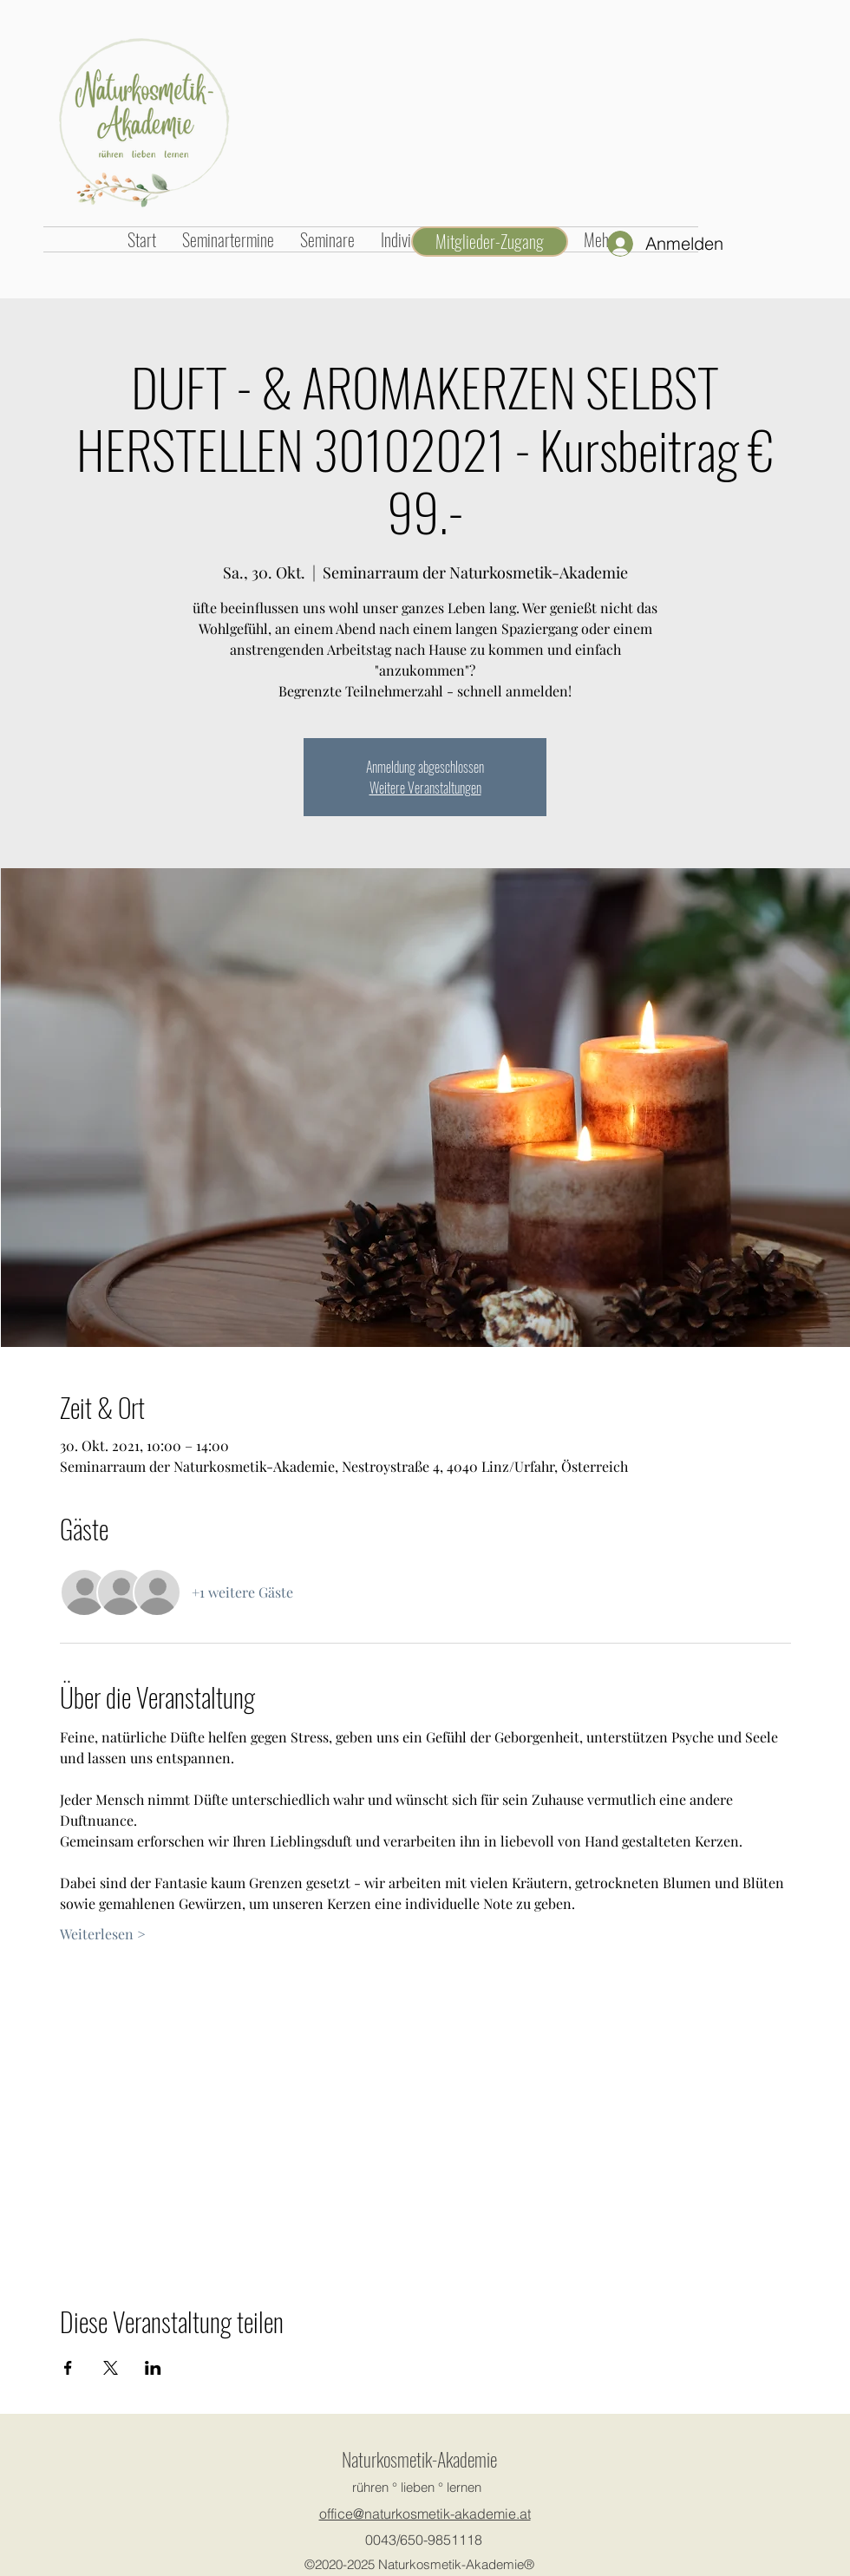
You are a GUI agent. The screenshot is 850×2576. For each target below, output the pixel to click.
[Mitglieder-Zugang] (489, 241)
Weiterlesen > (103, 1934)
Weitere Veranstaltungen (425, 787)
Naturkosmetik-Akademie (419, 2459)
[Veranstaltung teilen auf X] (110, 2368)
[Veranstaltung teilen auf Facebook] (68, 2368)
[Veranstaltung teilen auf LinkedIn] (153, 2368)
